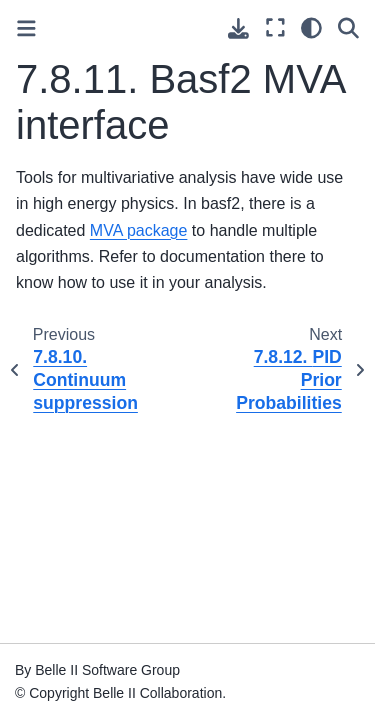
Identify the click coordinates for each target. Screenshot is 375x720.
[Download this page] (238, 28)
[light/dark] (311, 27)
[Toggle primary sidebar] (26, 28)
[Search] (348, 27)
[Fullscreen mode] (275, 27)
